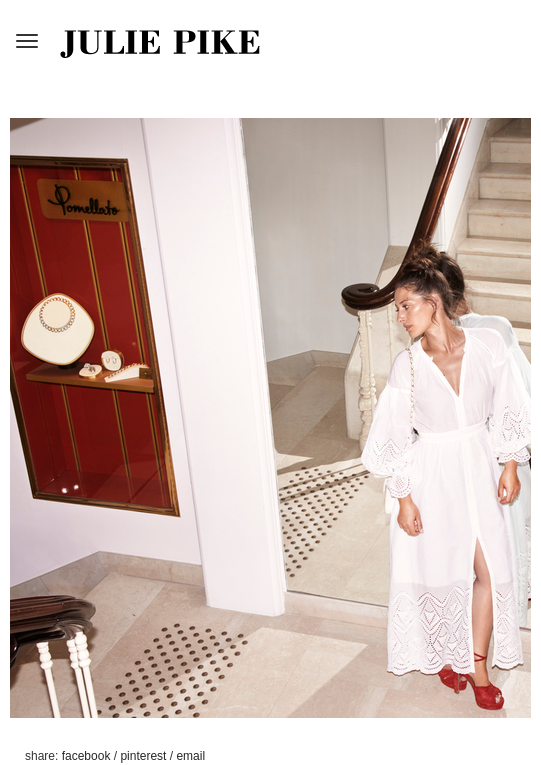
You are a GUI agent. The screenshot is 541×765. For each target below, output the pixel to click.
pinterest (144, 756)
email (190, 756)
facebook (88, 756)
